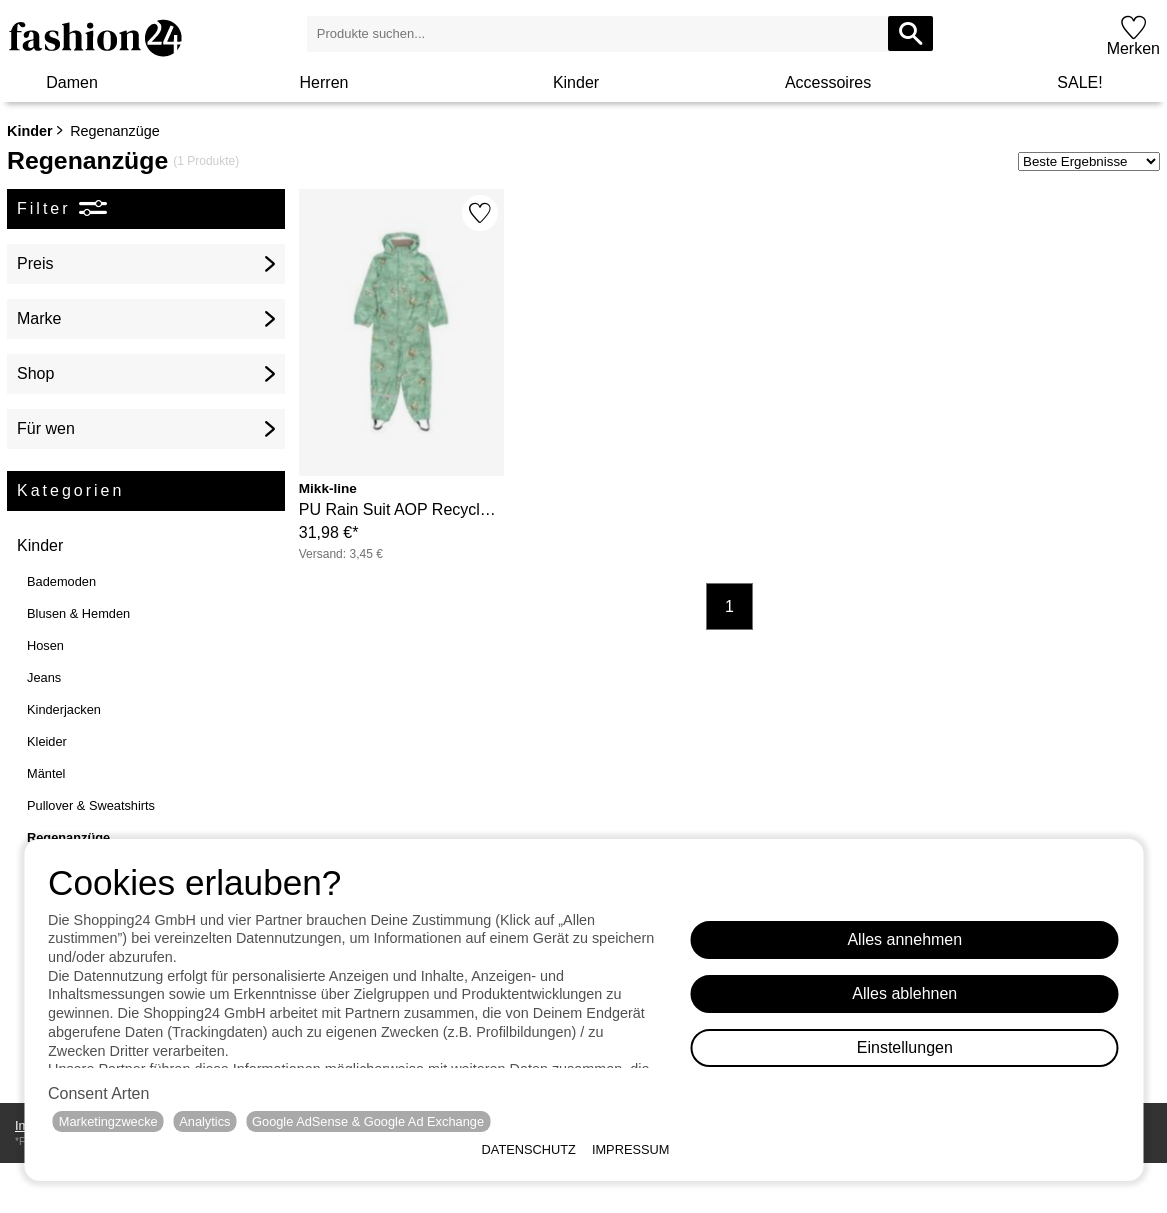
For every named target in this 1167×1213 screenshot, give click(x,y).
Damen (72, 82)
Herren (324, 82)
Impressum (631, 1149)
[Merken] (480, 213)
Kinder (576, 82)
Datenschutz (529, 1149)
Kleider (47, 741)
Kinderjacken (64, 709)
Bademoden (61, 581)
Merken (1133, 48)
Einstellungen (905, 1047)
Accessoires (828, 82)
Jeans (44, 677)
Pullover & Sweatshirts (91, 805)
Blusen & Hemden (78, 613)
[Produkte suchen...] (910, 33)
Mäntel (46, 773)
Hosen (45, 645)
